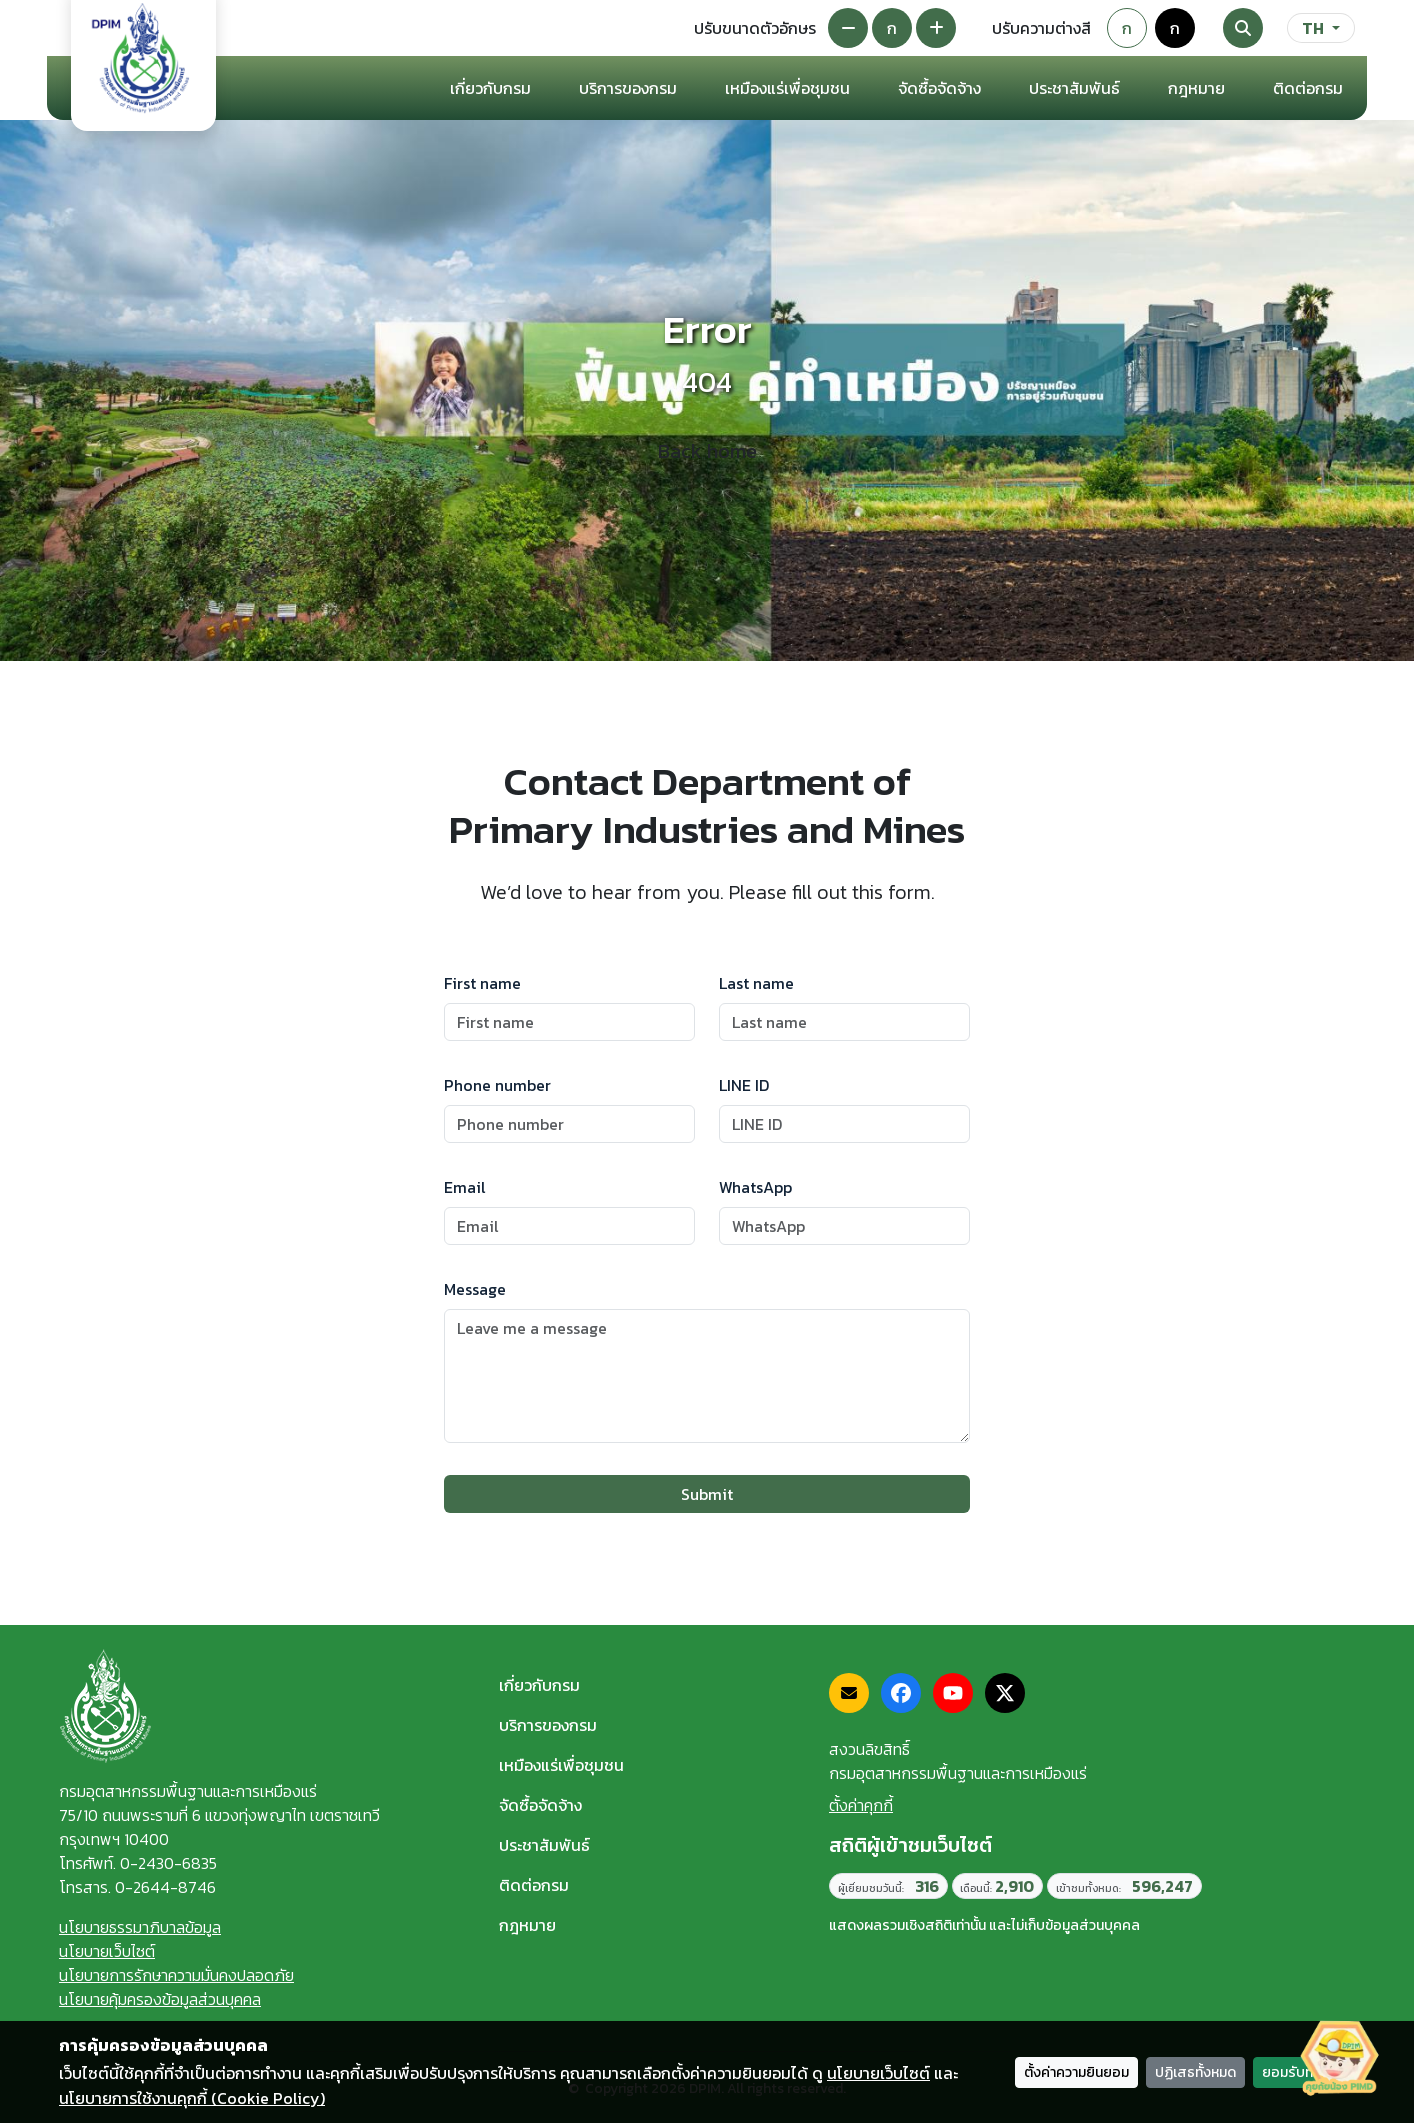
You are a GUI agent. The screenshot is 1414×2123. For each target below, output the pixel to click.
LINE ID (744, 1085)
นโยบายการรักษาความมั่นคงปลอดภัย (176, 1975)
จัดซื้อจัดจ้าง (540, 1805)
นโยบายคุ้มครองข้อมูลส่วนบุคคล (160, 1999)
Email (465, 1187)
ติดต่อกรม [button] (1308, 88)
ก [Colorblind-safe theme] (1175, 28)
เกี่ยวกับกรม (539, 1685)
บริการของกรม (548, 1725)
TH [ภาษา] (1313, 28)
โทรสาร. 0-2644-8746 (137, 1887)
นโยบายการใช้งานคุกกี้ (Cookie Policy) (192, 2098)
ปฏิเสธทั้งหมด (1195, 2072)
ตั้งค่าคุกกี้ (861, 1805)
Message (475, 1289)
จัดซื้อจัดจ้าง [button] (939, 88)
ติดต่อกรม (534, 1885)
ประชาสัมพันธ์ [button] (1074, 88)
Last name (756, 983)
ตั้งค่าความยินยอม (1076, 2072)
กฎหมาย (1196, 88)
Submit (707, 1494)
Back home (707, 451)
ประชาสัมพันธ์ (544, 1845)
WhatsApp (755, 1187)
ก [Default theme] (1127, 28)
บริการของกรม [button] (628, 88)
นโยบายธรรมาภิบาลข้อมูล (140, 1927)
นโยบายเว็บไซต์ (107, 1951)
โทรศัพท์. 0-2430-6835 (138, 1863)
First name (482, 983)
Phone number (497, 1085)
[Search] (1243, 28)
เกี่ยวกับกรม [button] (490, 88)
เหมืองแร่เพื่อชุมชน (787, 88)
